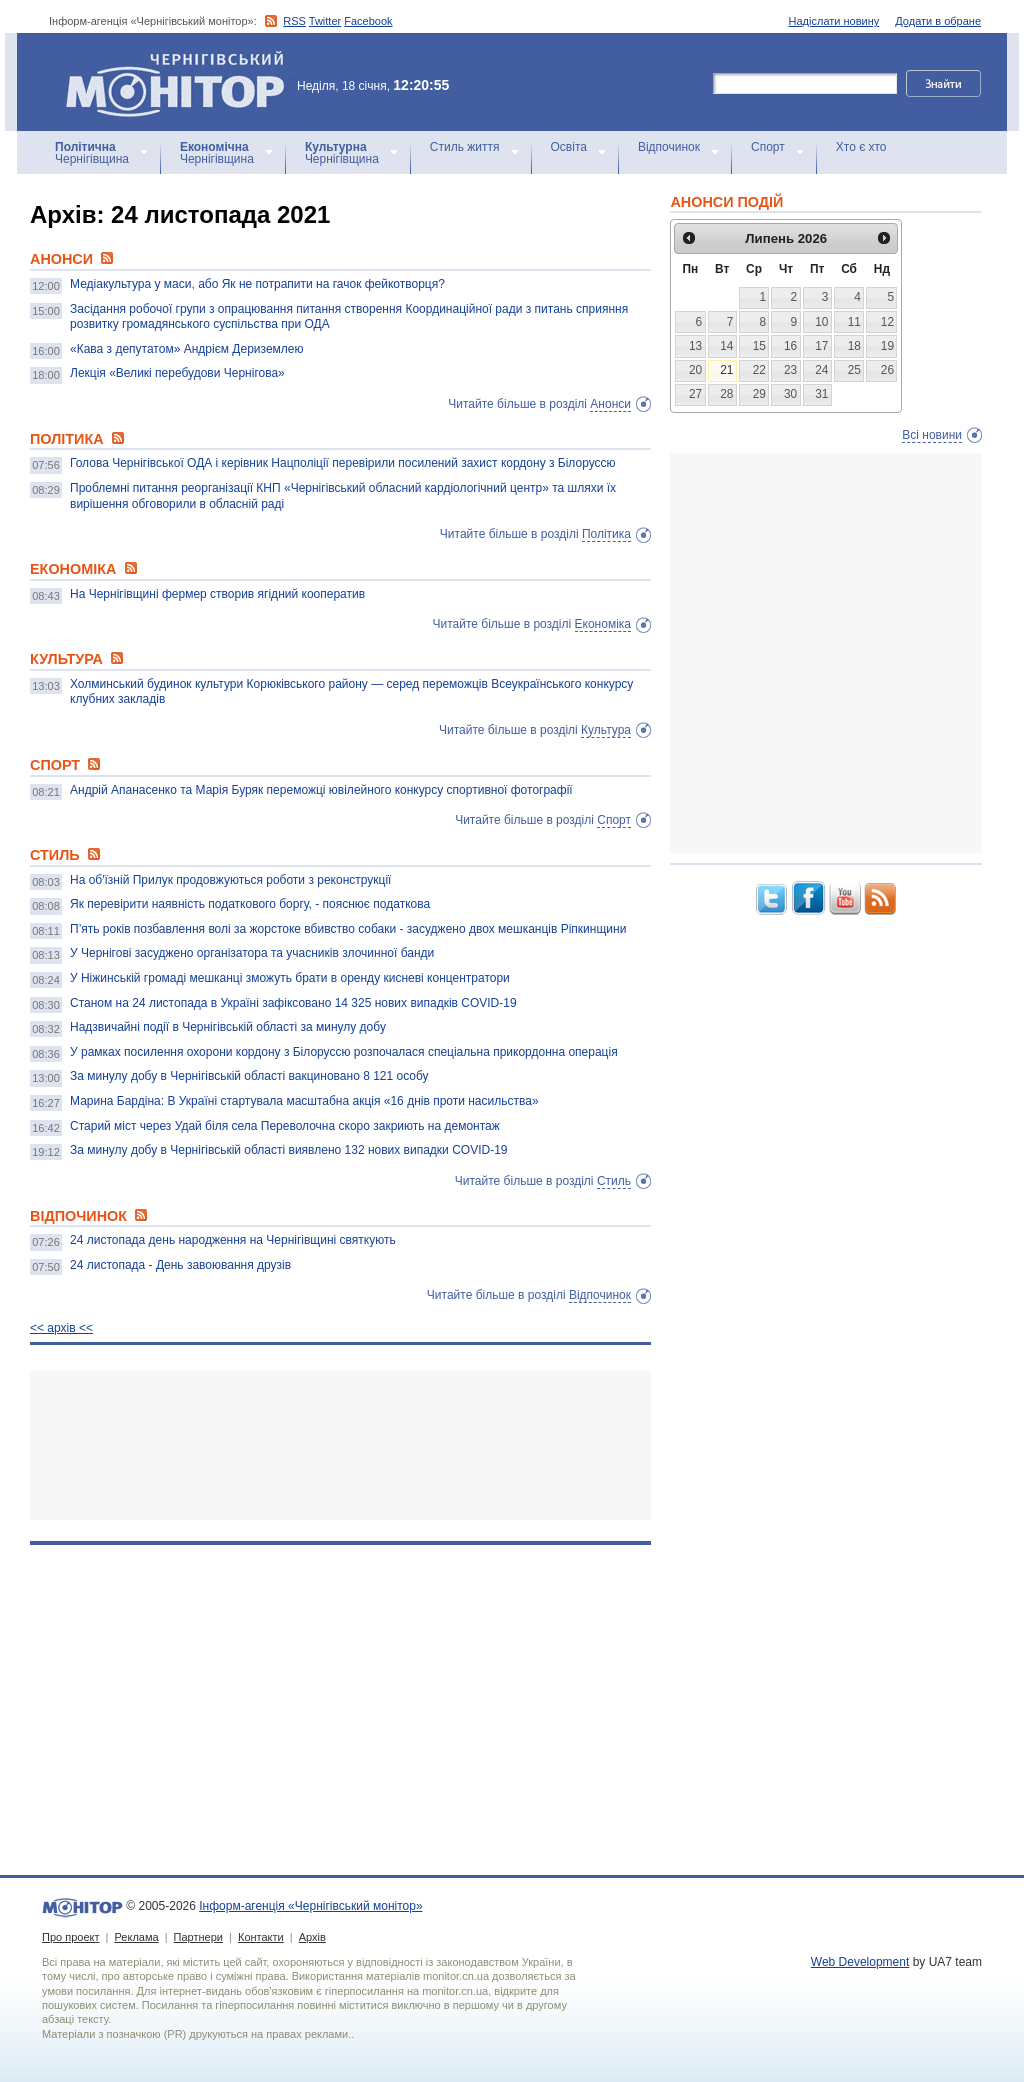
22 (759, 370)
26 (887, 370)
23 (790, 370)
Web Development (860, 1962)
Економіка (603, 624)
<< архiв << (61, 1328)
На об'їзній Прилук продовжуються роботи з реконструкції (230, 880)
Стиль (614, 1181)
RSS (294, 21)
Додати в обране (938, 21)
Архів (312, 1937)
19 (887, 346)
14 (726, 346)
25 (854, 370)
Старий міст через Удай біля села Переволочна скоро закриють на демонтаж (285, 1126)
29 (759, 394)
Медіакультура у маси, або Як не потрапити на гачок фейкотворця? (257, 284)
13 (695, 346)
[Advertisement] (340, 1445)
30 (790, 394)
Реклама (136, 1937)
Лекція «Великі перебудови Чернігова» (177, 373)
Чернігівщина (92, 153)
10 (821, 322)
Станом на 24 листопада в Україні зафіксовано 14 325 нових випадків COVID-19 (293, 1003)
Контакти (261, 1937)
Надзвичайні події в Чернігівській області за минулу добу (228, 1027)
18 (854, 346)
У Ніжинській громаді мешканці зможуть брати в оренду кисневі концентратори (290, 978)
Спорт (768, 147)
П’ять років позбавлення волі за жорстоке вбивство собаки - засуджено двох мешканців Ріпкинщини (348, 929)
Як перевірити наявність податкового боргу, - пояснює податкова (250, 904)
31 (821, 394)
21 (726, 370)
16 (790, 346)
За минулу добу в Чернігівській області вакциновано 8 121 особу (249, 1076)
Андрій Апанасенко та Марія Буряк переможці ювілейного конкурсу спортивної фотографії (321, 790)
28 (726, 394)
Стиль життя (465, 147)
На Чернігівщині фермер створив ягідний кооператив (217, 594)
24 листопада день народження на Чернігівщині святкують (233, 1240)
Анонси (610, 404)
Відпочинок (669, 147)
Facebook (368, 21)
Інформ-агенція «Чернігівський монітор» (182, 82)
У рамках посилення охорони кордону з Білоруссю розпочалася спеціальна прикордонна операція (344, 1052)
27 (695, 394)
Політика (606, 534)
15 (759, 346)
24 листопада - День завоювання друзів (180, 1265)
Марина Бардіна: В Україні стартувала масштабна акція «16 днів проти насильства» (304, 1101)
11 (854, 322)
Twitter (325, 21)
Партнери (198, 1937)
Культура (606, 730)
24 (821, 370)
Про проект (70, 1937)
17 (821, 346)
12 (887, 322)
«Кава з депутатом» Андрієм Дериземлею (186, 349)
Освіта (569, 147)
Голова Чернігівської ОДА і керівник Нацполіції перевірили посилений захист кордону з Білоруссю (343, 463)
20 (695, 370)
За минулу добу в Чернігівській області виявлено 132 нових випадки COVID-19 (288, 1150)
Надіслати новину (834, 21)
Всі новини (932, 435)
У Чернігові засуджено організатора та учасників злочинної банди (252, 953)
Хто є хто (861, 147)
